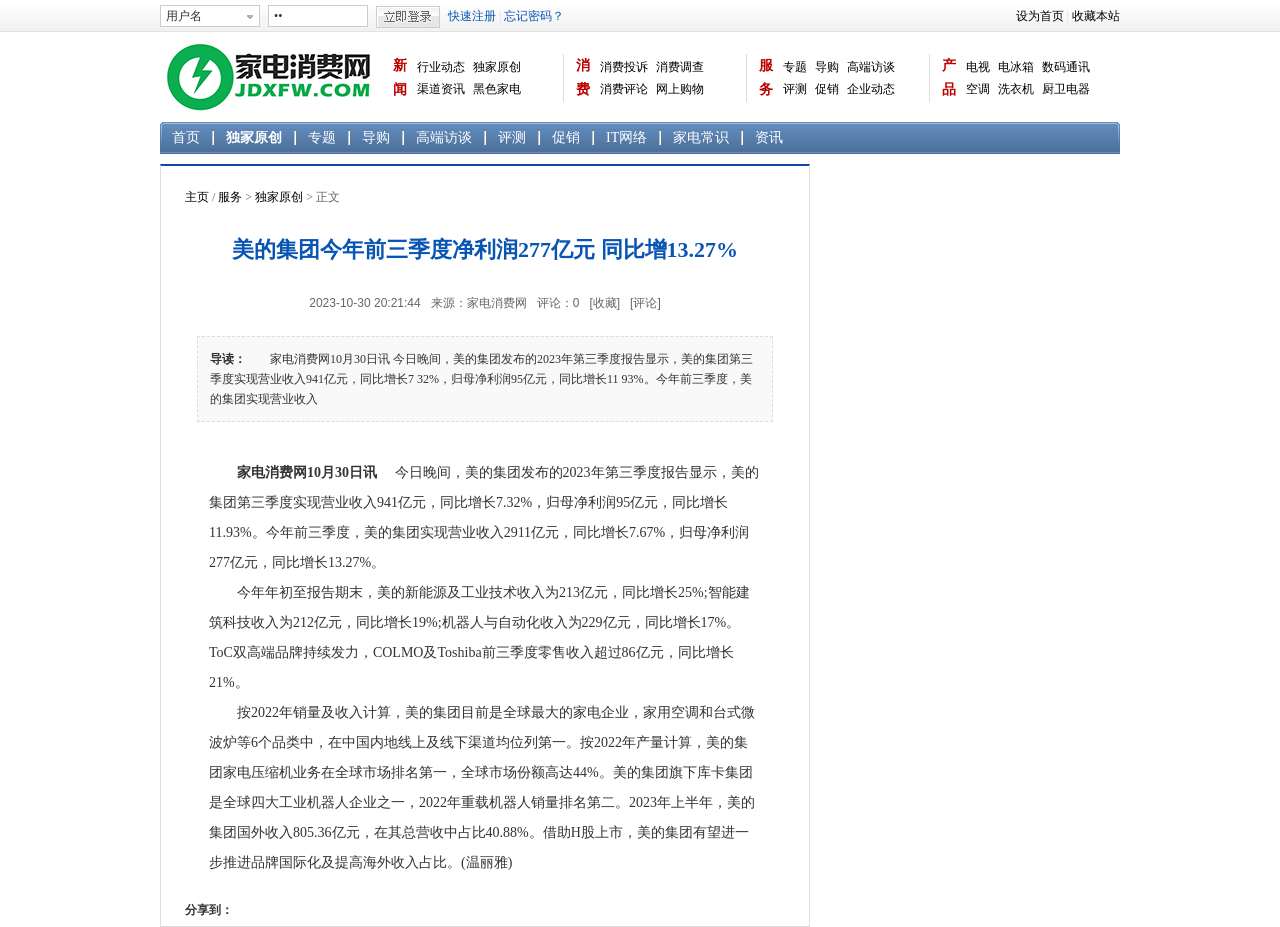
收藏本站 (1096, 16)
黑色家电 (497, 89)
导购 (827, 67)
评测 (795, 89)
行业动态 (441, 67)
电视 (978, 67)
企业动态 (871, 89)
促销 (827, 89)
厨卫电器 (1066, 89)
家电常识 (701, 137)
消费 (583, 77)
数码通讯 (1066, 67)
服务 (766, 77)
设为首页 (1040, 16)
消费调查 (680, 67)
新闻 (400, 77)
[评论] (645, 303)
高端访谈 (871, 67)
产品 (949, 77)
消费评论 (624, 89)
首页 (186, 137)
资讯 (769, 137)
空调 (978, 89)
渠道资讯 (441, 89)
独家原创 (497, 67)
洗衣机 (1016, 89)
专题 (795, 67)
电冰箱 (1016, 67)
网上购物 (680, 89)
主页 (197, 197)
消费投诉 (624, 67)
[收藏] (604, 303)
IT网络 (626, 137)
